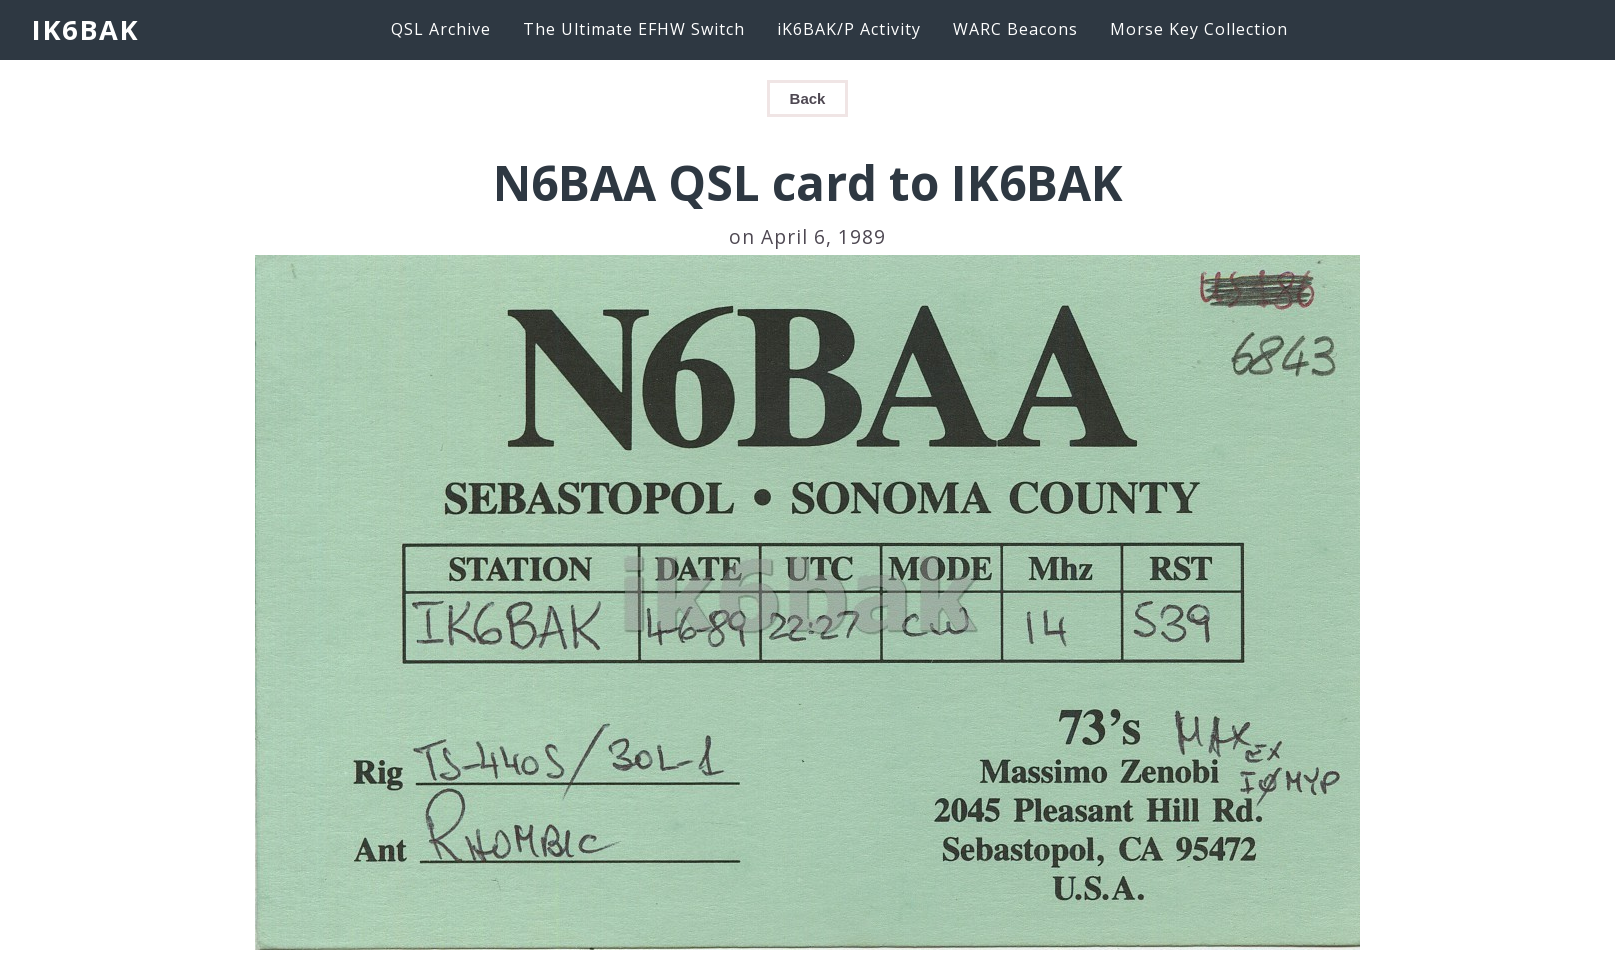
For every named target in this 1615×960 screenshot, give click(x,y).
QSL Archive (441, 29)
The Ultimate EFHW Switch (634, 29)
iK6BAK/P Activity (849, 29)
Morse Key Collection (1199, 29)
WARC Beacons (1015, 29)
